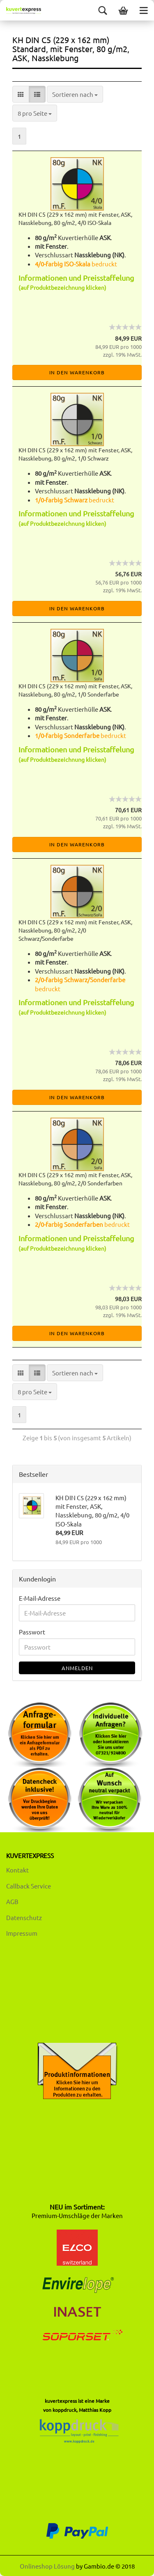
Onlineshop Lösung (47, 2566)
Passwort (32, 1632)
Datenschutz (24, 1917)
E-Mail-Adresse (39, 1598)
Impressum (21, 1933)
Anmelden (77, 1667)
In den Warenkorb (77, 372)
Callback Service (28, 1886)
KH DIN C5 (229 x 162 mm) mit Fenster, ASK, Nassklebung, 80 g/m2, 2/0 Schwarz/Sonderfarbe (75, 930)
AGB (12, 1901)
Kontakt (17, 1870)
